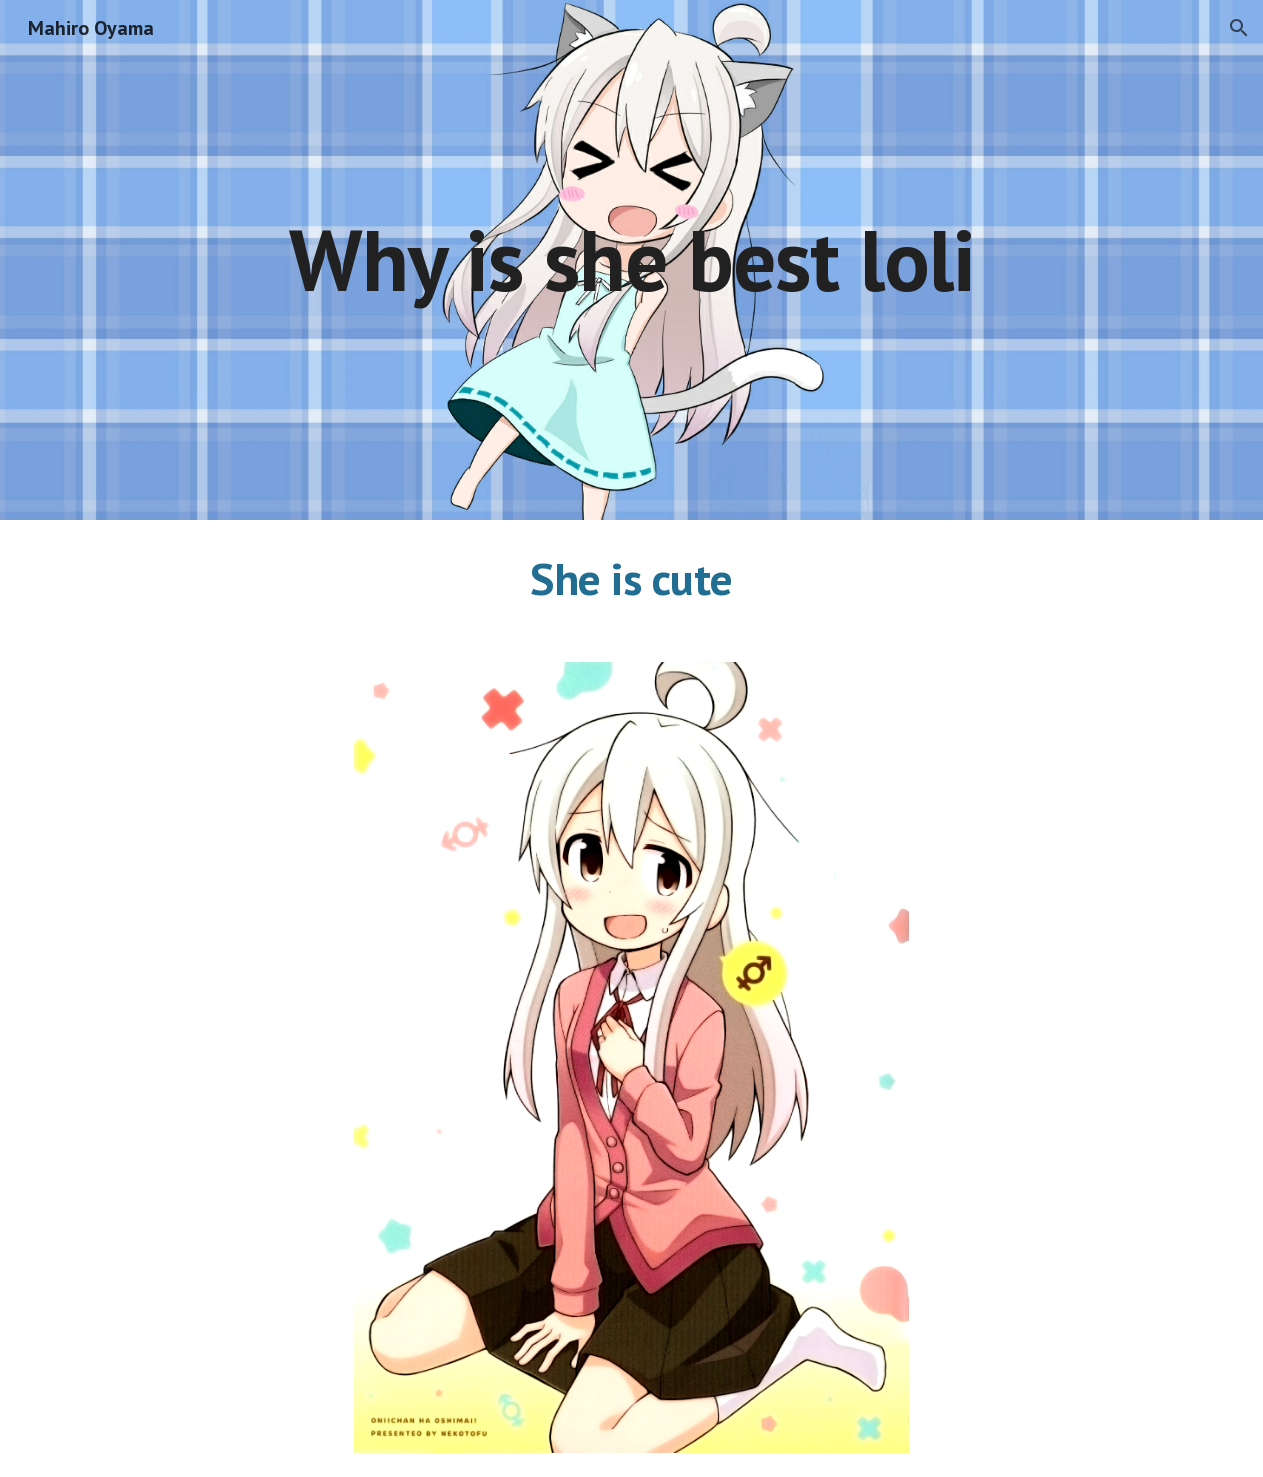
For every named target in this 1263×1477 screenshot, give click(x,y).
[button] (1239, 28)
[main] (631, 259)
